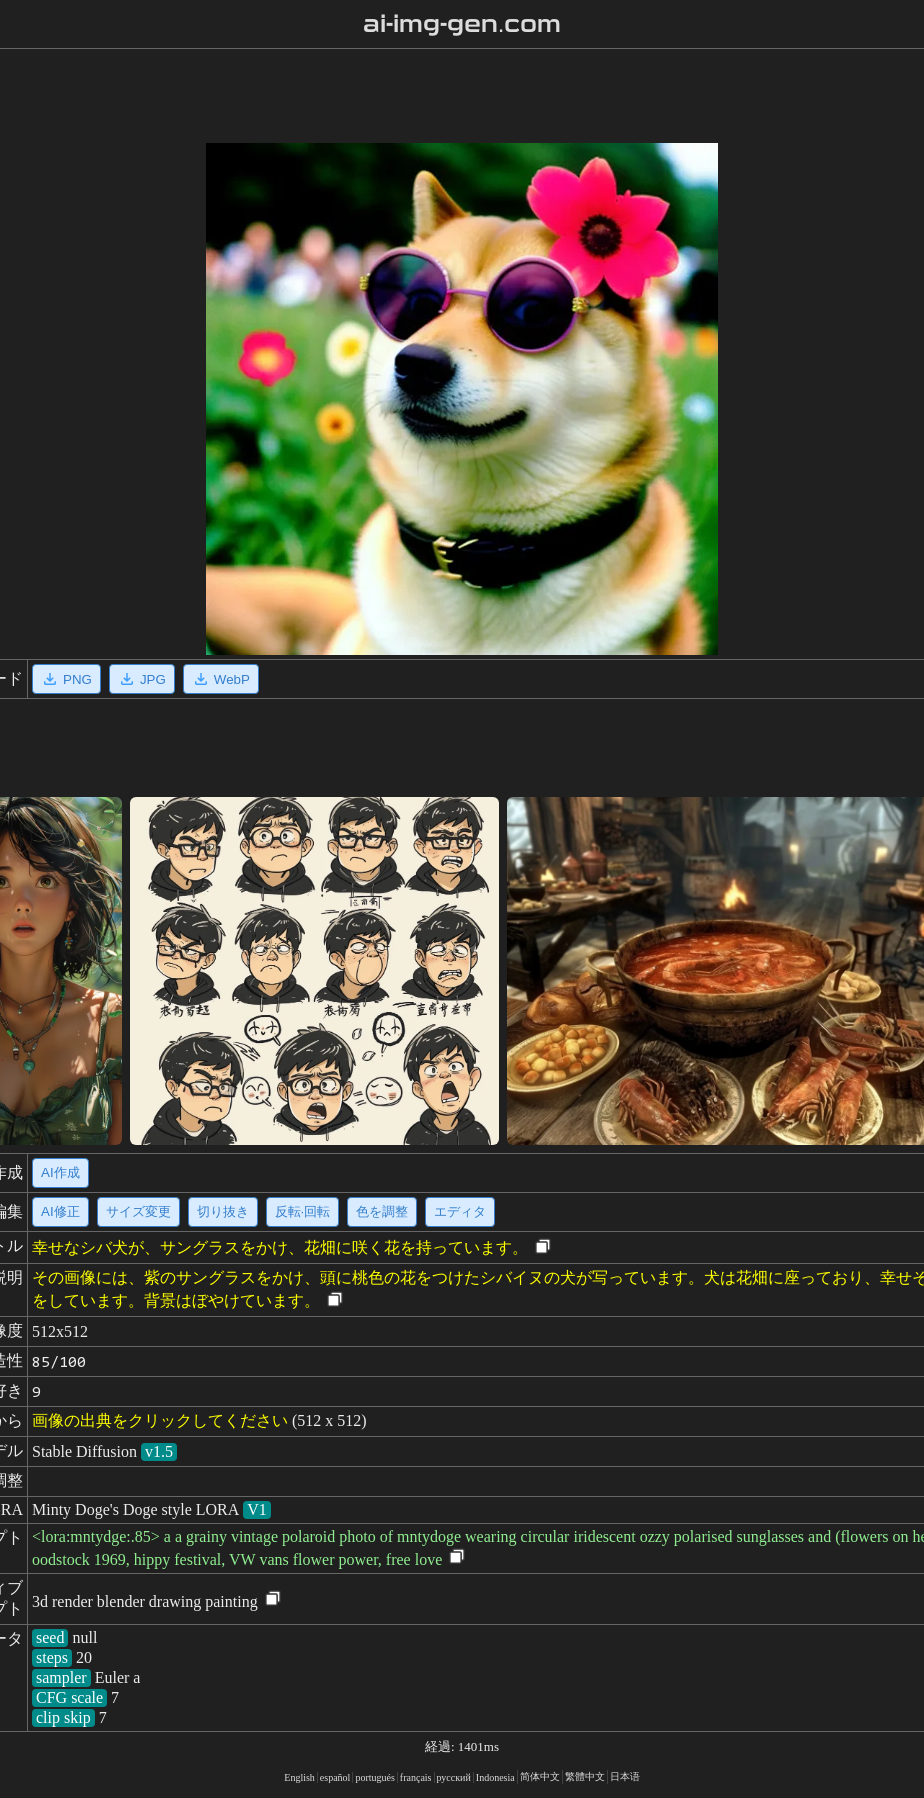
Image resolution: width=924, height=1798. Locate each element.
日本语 (625, 1776)
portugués (374, 1777)
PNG (66, 679)
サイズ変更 (138, 1211)
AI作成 (60, 1172)
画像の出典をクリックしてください (160, 1420)
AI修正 (60, 1211)
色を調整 (382, 1211)
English (299, 1777)
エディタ (460, 1211)
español (335, 1777)
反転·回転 (303, 1211)
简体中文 (540, 1776)
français (416, 1777)
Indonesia (495, 1777)
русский (454, 1777)
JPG (142, 679)
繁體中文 (585, 1776)
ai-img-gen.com (462, 24)
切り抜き (223, 1211)
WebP (221, 679)
